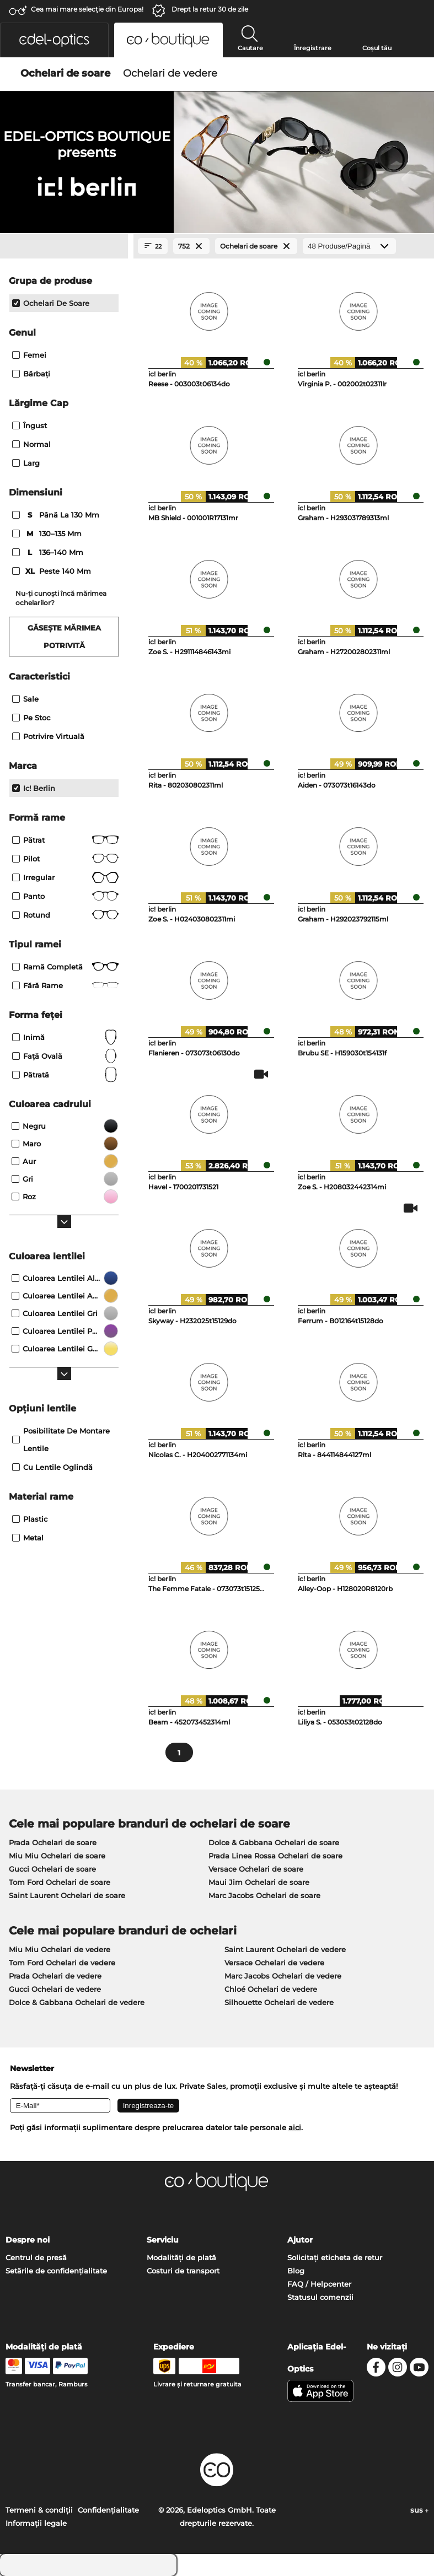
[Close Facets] (64, 246)
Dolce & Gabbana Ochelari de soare (273, 1842)
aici (294, 2127)
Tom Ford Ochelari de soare (59, 1882)
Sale (25, 698)
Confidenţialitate (108, 2509)
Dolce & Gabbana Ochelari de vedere (76, 2002)
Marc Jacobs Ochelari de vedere (282, 1975)
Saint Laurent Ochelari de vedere (285, 1949)
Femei (29, 355)
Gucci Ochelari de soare (52, 1868)
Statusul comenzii (320, 2297)
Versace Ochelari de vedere (274, 1962)
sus (419, 2509)
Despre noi (28, 2240)
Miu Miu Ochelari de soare (57, 1855)
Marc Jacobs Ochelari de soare (264, 1895)
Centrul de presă (36, 2257)
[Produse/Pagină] (349, 246)
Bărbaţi (31, 373)
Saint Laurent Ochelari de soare (67, 1895)
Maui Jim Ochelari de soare (258, 1882)
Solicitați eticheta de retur (334, 2257)
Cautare (250, 48)
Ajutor (300, 2240)
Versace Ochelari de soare (255, 1868)
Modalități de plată (181, 2257)
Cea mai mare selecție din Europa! (87, 9)
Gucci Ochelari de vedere (55, 1989)
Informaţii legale (36, 2523)
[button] (54, 40)
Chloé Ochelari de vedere (270, 1989)
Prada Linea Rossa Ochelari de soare (275, 1855)
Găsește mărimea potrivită (64, 636)
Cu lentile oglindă (52, 1467)
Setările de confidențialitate (56, 2270)
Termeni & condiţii (39, 2509)
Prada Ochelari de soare (53, 1842)
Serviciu (163, 2240)
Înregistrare (312, 48)
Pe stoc (31, 717)
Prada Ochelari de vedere (55, 1975)
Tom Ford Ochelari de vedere (62, 1962)
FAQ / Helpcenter (319, 2283)
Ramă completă (65, 967)
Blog (295, 2270)
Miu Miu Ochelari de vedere (59, 1949)
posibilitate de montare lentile (61, 1439)
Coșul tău (377, 48)
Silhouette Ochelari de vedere (279, 2002)
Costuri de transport (183, 2270)
